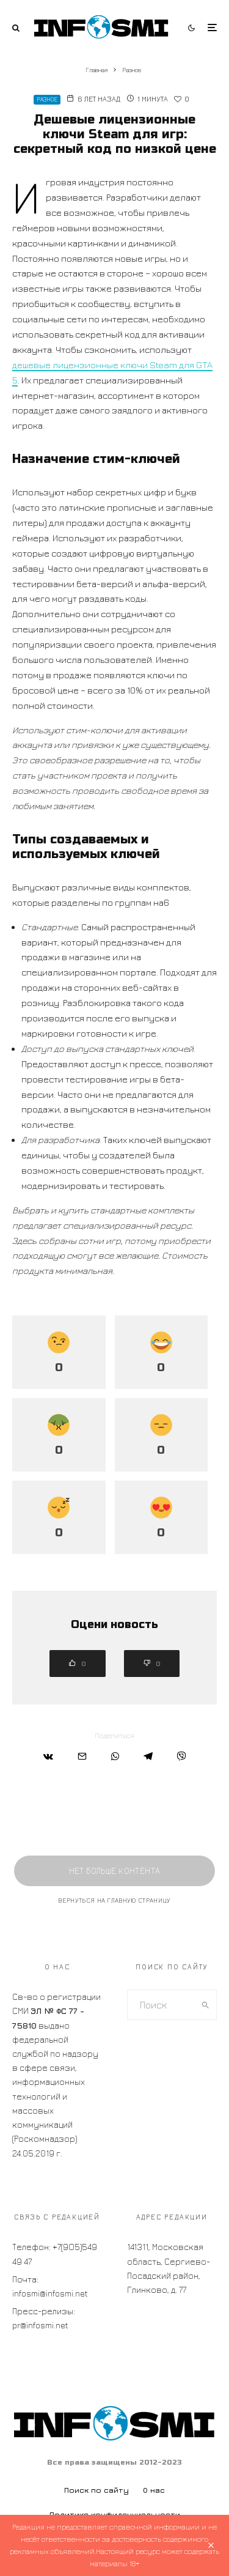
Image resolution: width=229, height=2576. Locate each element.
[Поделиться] (48, 1756)
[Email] (82, 1756)
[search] (205, 2004)
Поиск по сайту (96, 2490)
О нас (154, 2490)
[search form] (161, 2004)
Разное (47, 99)
